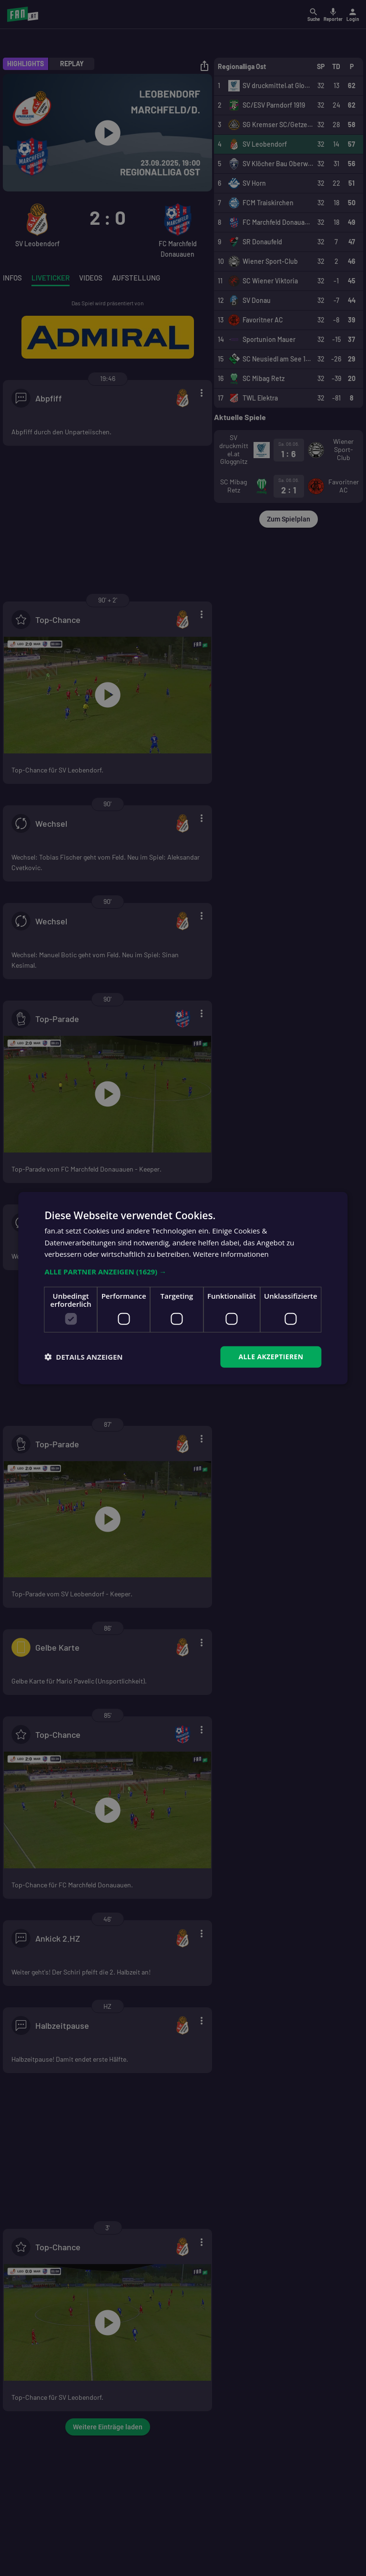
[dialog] (183, 1288)
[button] (182, 1271)
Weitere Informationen (231, 1254)
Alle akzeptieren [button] (270, 1356)
